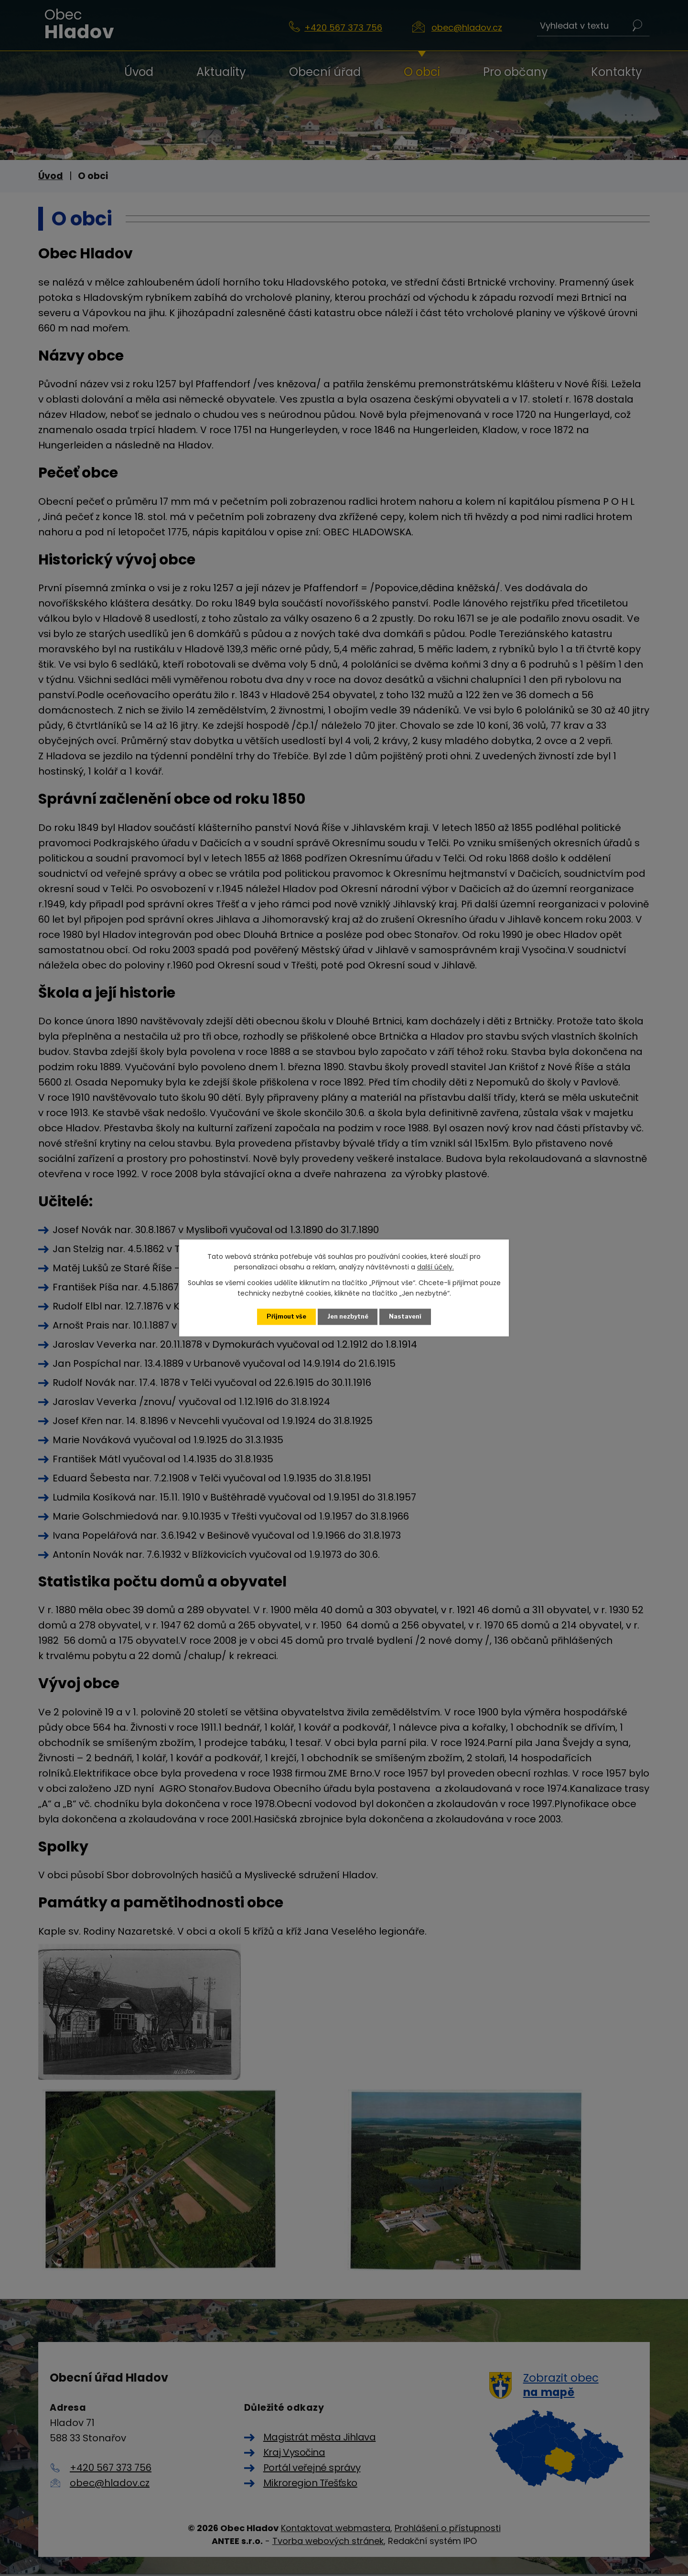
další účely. (435, 1267)
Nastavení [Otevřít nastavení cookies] (405, 1316)
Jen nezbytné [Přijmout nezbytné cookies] (347, 1316)
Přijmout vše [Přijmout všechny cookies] (286, 1316)
